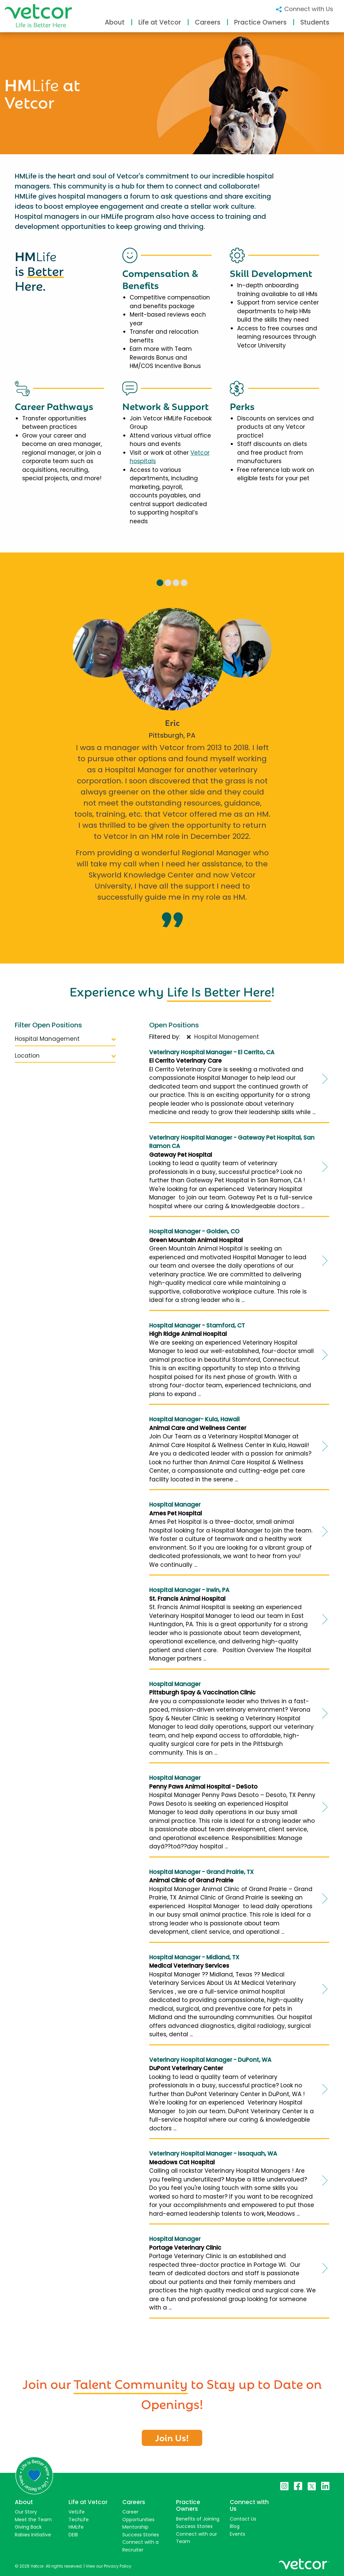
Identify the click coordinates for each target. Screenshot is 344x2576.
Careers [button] (207, 22)
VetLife (77, 2511)
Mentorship (135, 2527)
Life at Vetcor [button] (159, 22)
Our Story (26, 2511)
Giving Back (28, 2527)
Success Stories (140, 2534)
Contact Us (243, 2519)
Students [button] (314, 22)
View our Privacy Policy (108, 2566)
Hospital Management (65, 1039)
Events (237, 2534)
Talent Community (131, 2383)
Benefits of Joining (197, 2519)
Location (65, 1056)
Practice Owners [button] (260, 22)
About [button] (115, 22)
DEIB (73, 2534)
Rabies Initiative (33, 2534)
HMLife (76, 2527)
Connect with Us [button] (304, 9)
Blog (235, 2526)
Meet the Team (33, 2519)
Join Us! (172, 2437)
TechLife (79, 2519)
